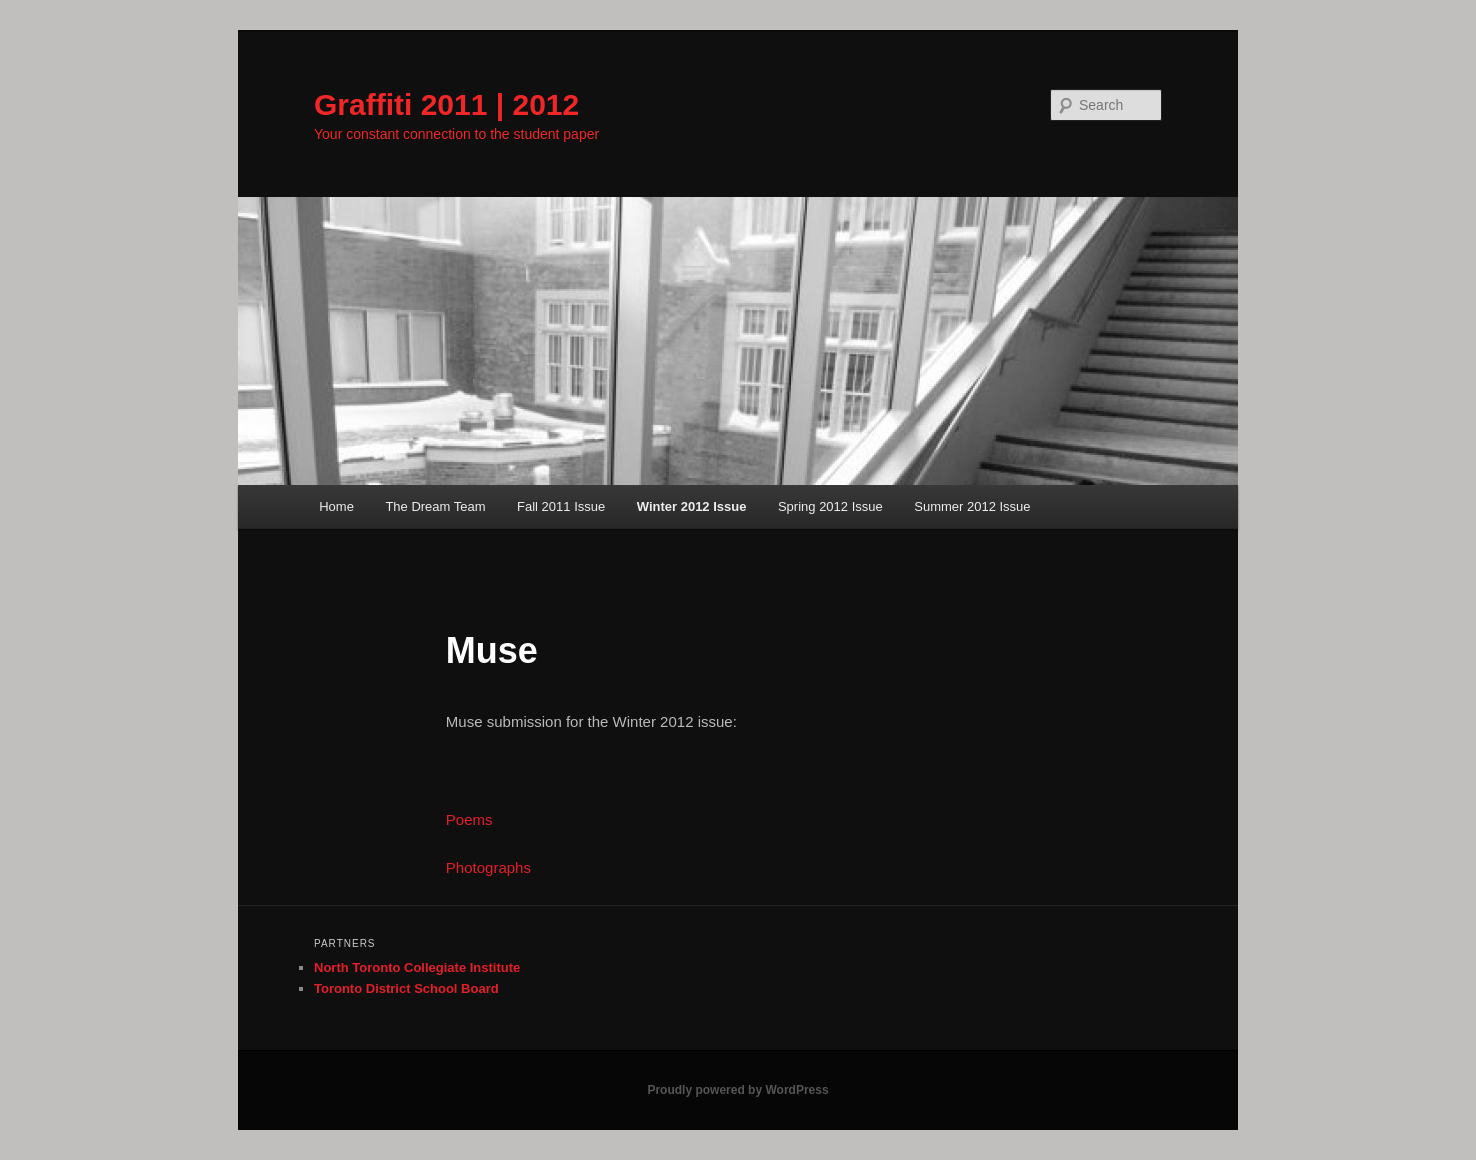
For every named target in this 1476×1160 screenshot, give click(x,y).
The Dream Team (435, 506)
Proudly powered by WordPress (737, 1090)
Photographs (488, 867)
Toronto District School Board (406, 988)
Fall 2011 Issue (561, 506)
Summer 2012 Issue (972, 506)
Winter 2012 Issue (692, 506)
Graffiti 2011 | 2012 (446, 104)
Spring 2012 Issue (830, 506)
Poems (469, 819)
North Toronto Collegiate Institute (417, 967)
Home (336, 506)
